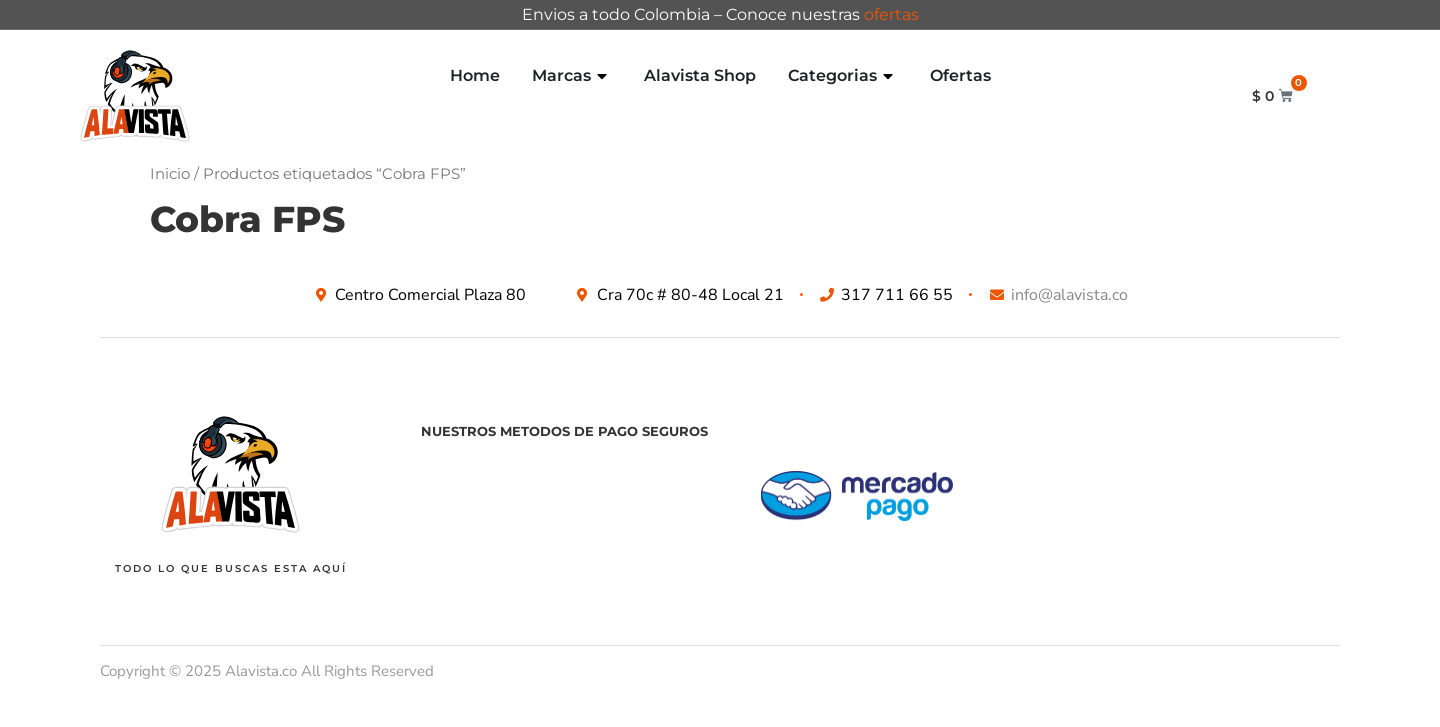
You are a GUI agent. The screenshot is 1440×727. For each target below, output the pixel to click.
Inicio (170, 174)
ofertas (891, 14)
